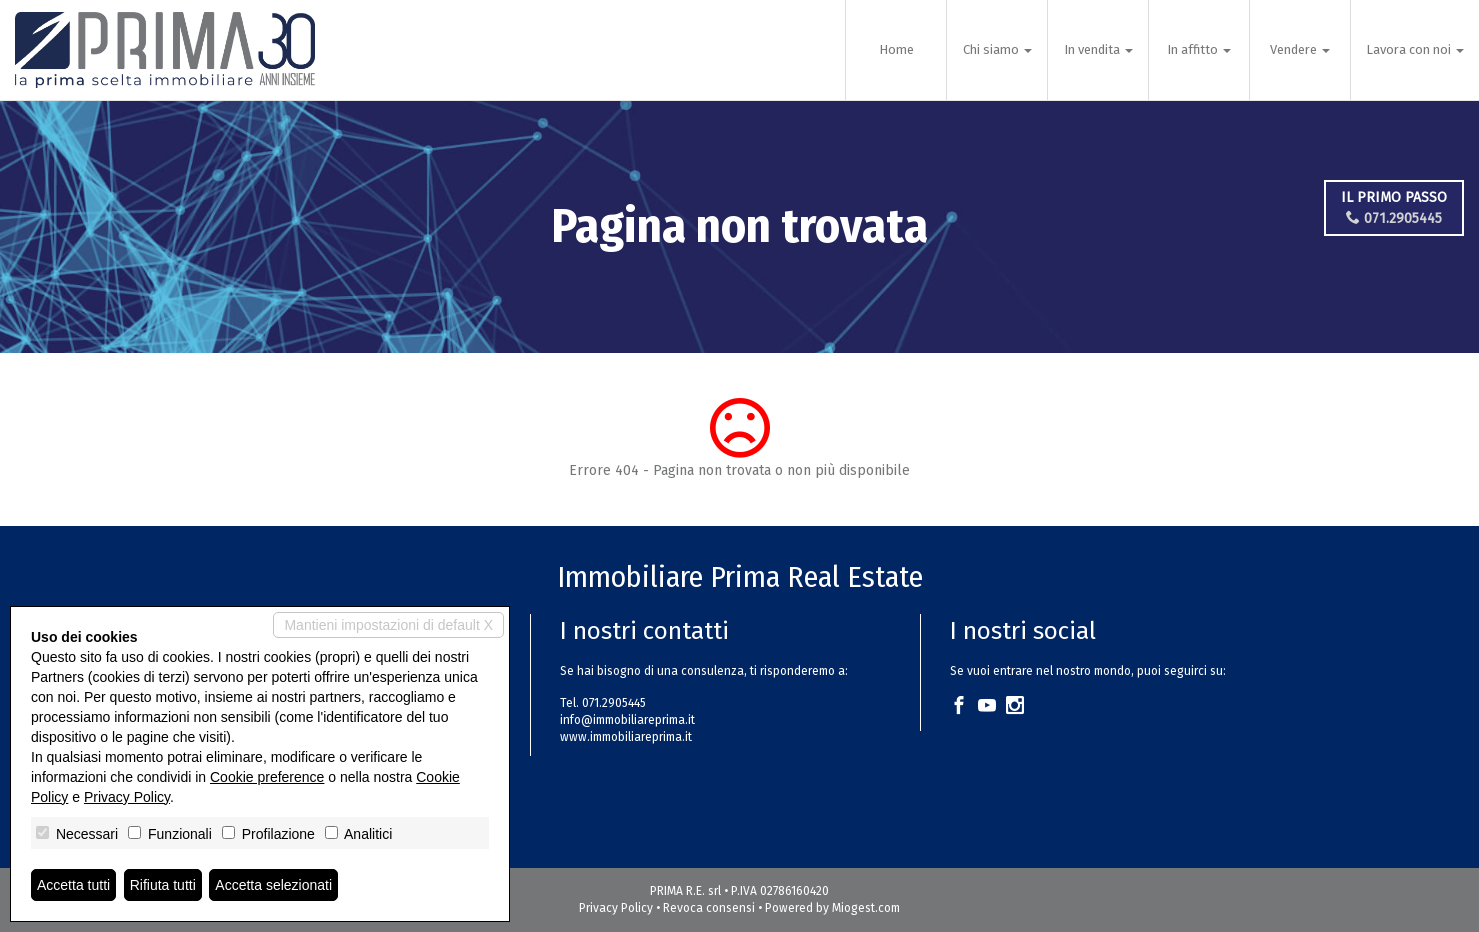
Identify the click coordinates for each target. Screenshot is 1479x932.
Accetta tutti (73, 885)
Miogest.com (866, 908)
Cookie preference (267, 777)
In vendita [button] (1098, 49)
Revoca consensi (709, 908)
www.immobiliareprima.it (626, 737)
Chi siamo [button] (997, 49)
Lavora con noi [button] (1415, 49)
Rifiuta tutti (163, 885)
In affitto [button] (1199, 49)
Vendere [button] (1300, 49)
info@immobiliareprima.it (627, 720)
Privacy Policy (616, 908)
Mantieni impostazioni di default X (388, 625)
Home (896, 49)
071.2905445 (1394, 218)
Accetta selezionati (273, 885)
